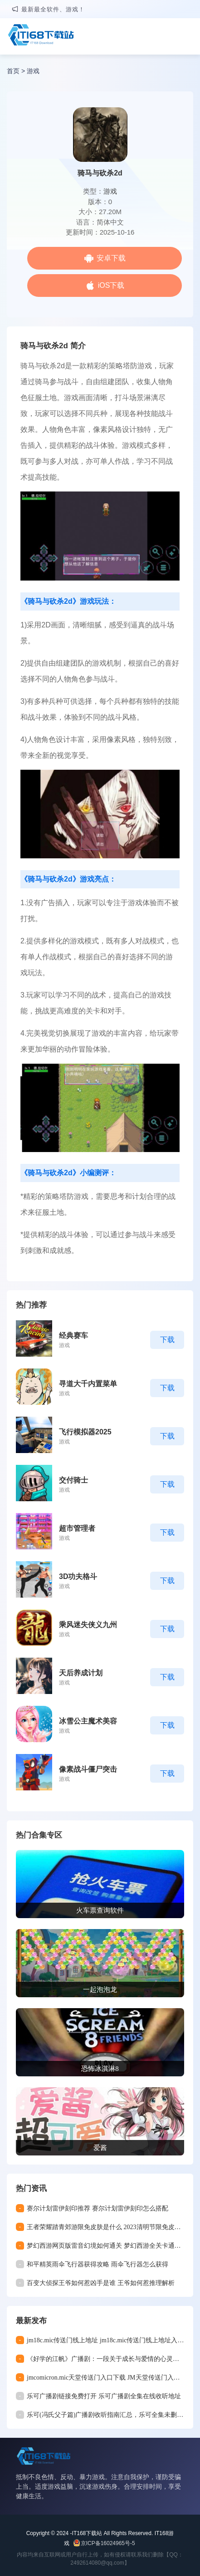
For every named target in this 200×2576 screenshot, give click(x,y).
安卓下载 (111, 258)
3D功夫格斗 (78, 1576)
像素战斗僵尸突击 (88, 1769)
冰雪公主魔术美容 (88, 1721)
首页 (13, 71)
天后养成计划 (80, 1673)
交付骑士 (73, 1480)
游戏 (33, 71)
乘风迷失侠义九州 (88, 1625)
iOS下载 (111, 285)
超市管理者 (77, 1528)
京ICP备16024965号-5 (108, 2543)
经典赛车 (73, 1335)
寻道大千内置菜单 (88, 1384)
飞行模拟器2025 (85, 1432)
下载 (167, 1339)
